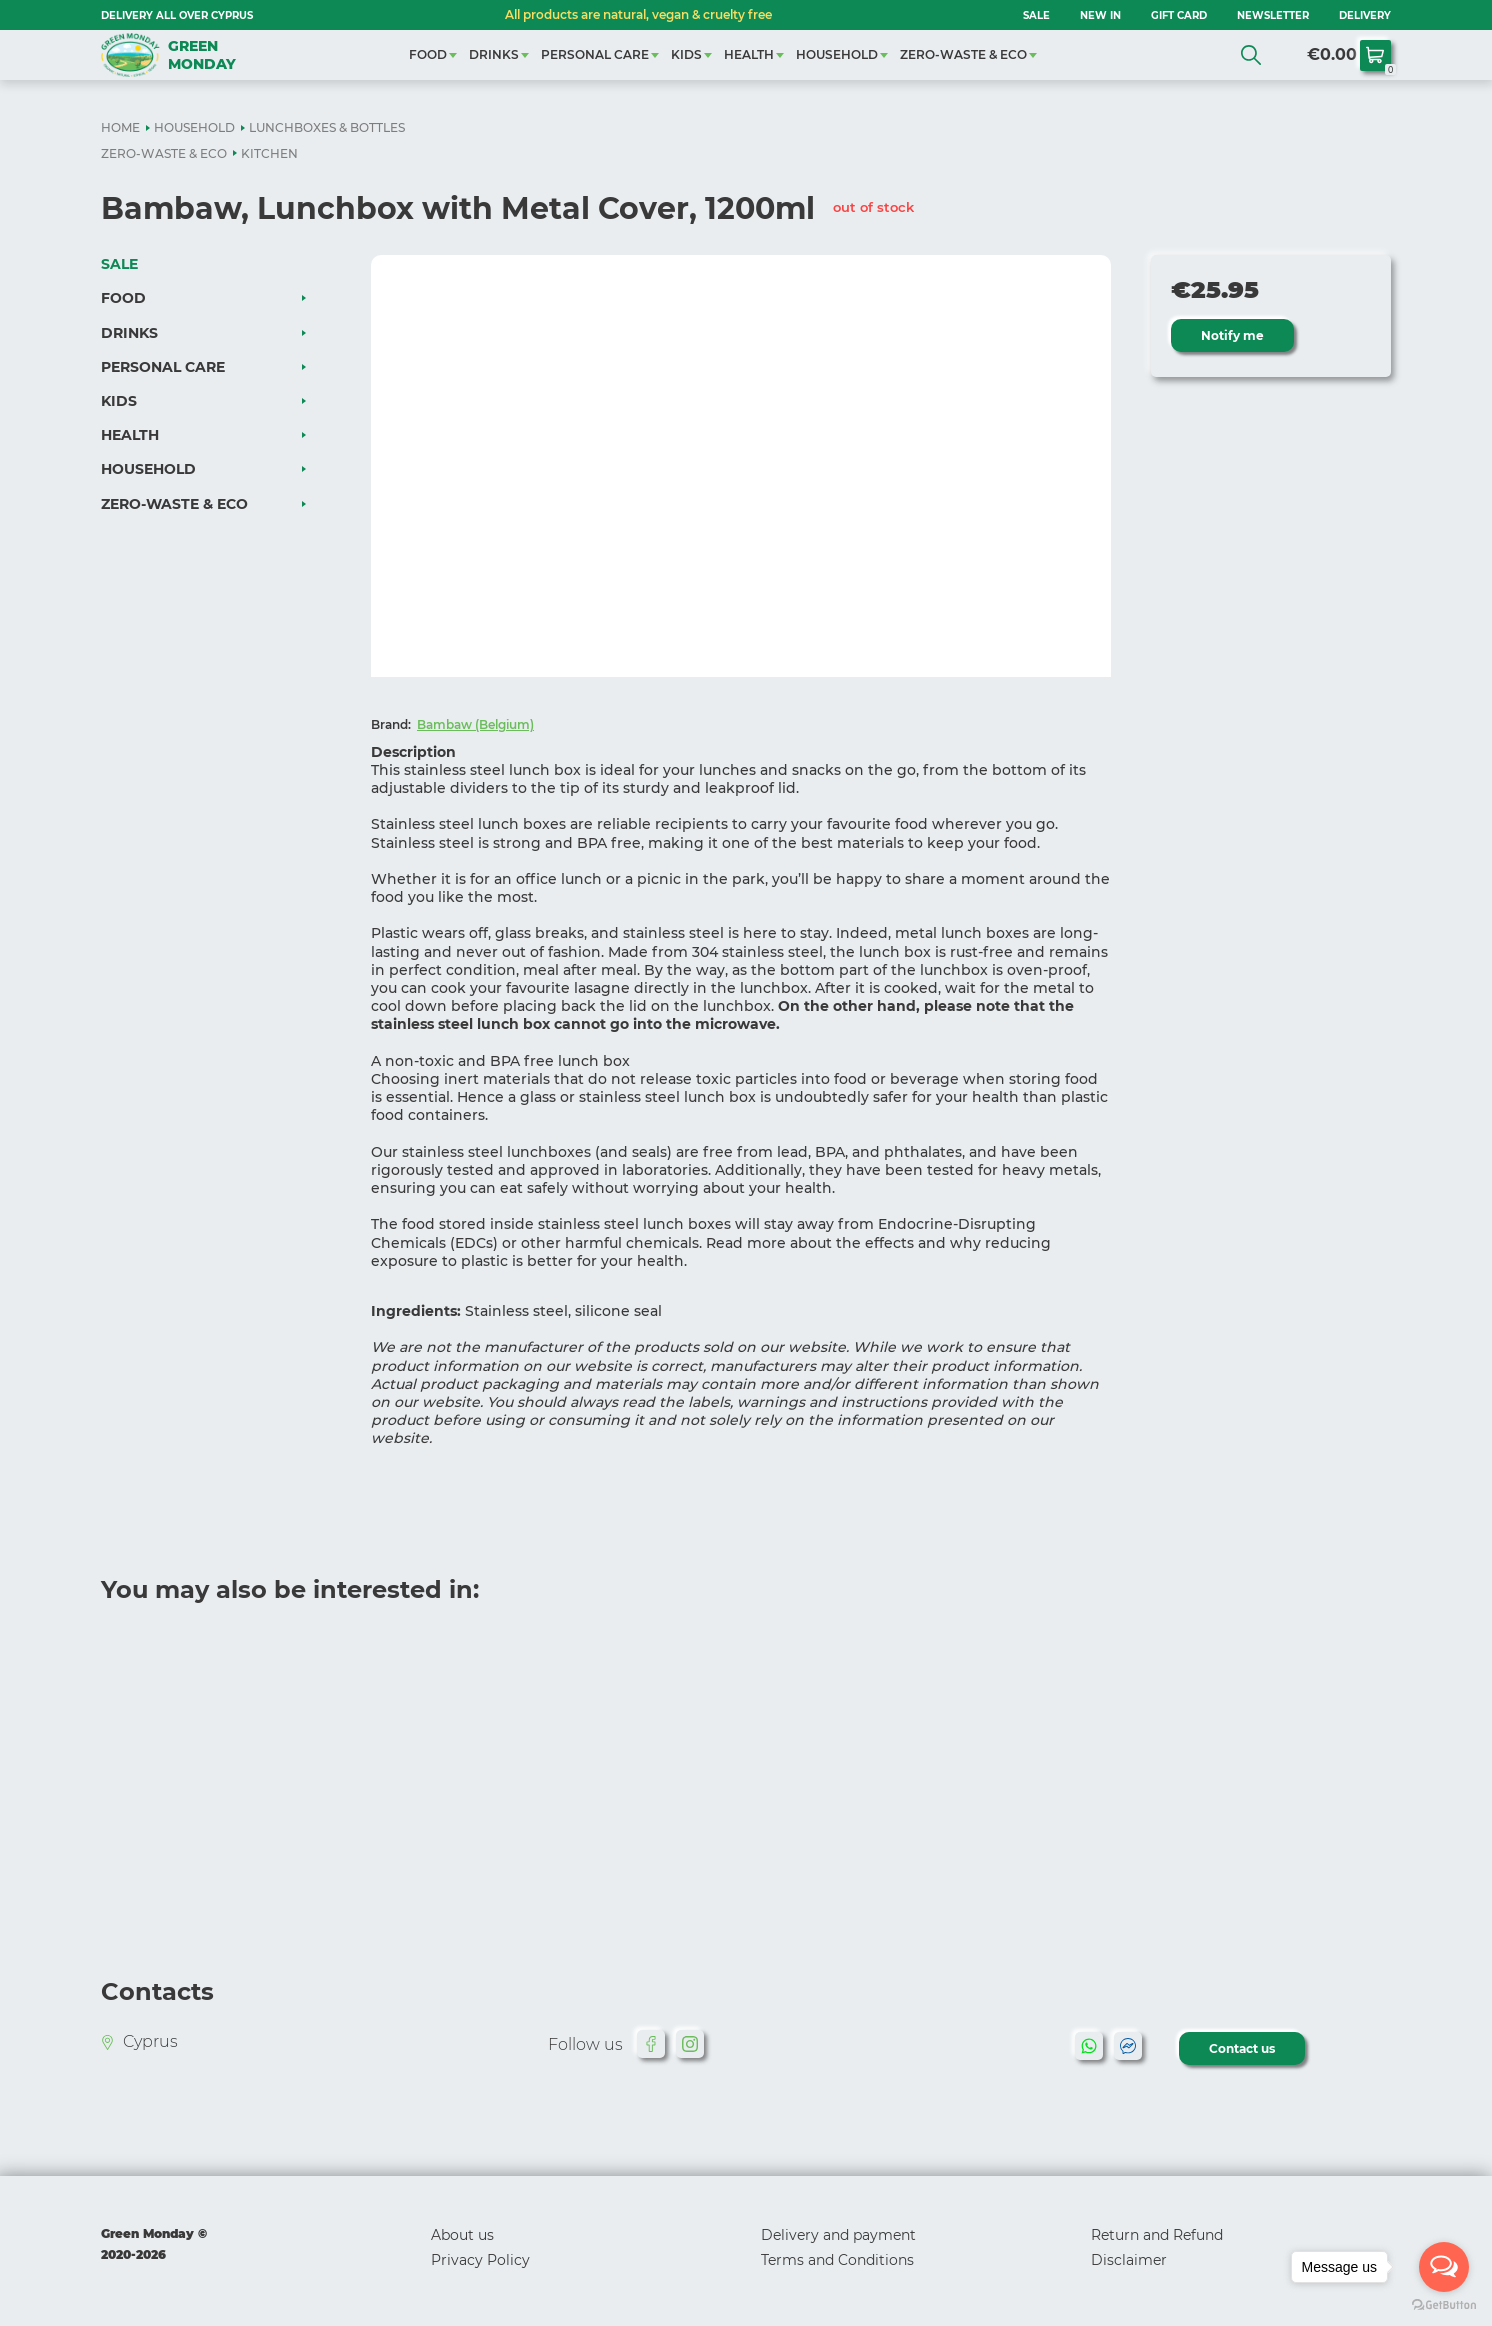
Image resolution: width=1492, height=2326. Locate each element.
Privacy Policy (480, 2260)
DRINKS (494, 54)
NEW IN (1100, 15)
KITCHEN (269, 153)
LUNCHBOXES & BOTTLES (327, 127)
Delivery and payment (838, 2235)
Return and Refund (1157, 2235)
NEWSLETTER (1273, 15)
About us (462, 2235)
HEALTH (749, 54)
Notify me (1232, 335)
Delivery (1365, 15)
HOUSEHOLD (837, 54)
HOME (120, 127)
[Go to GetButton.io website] (1444, 2305)
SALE (1036, 15)
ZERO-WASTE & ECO (963, 54)
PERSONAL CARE (595, 54)
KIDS (686, 54)
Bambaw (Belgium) (475, 724)
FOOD (428, 54)
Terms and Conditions (837, 2260)
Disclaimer (1129, 2260)
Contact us (1242, 2048)
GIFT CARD (1179, 15)
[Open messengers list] (1444, 2267)
